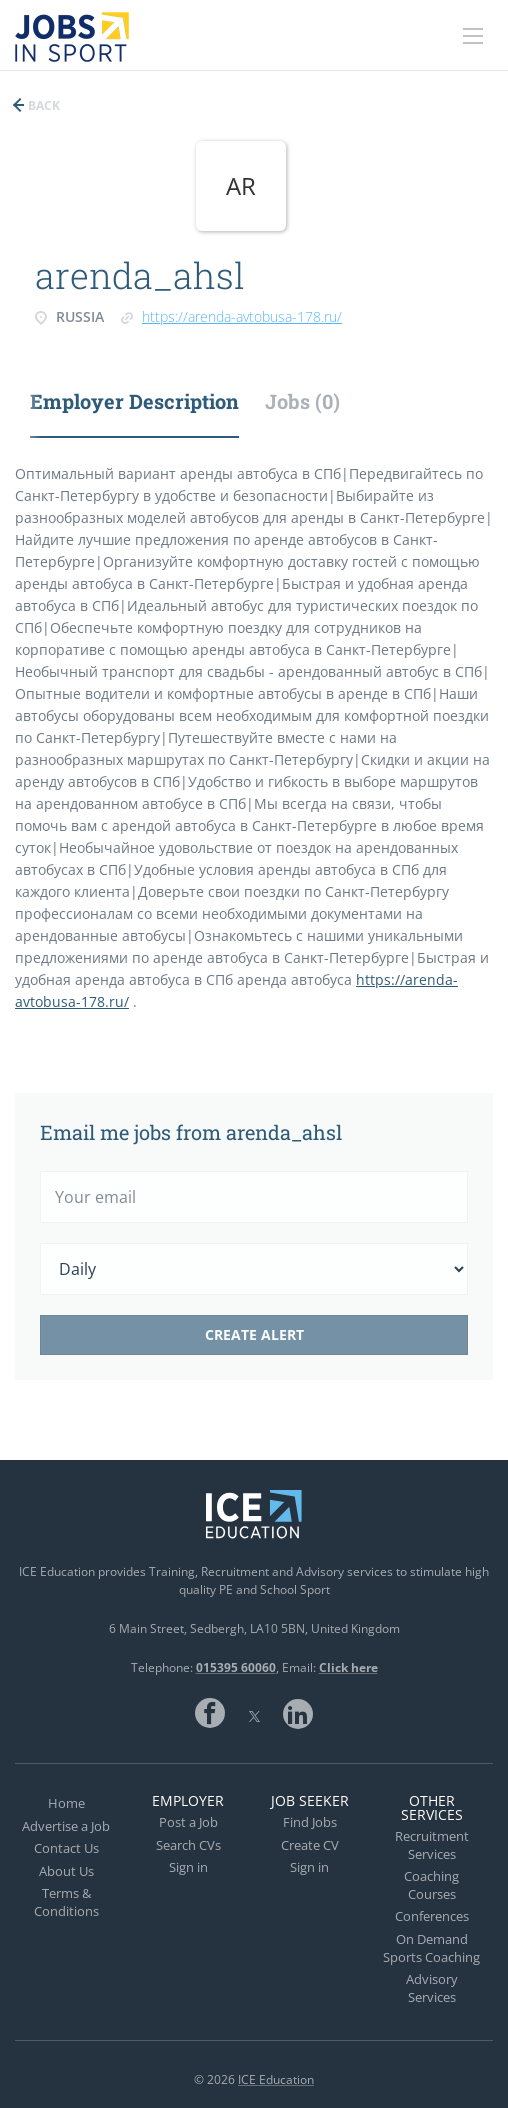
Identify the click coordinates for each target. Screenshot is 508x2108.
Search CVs (188, 1845)
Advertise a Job (66, 1826)
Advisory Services (432, 1988)
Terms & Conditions (66, 1902)
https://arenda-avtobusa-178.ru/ (242, 316)
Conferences (432, 1916)
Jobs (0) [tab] (302, 401)
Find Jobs (310, 1822)
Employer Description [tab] (134, 401)
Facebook (210, 1713)
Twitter (254, 1713)
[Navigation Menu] (473, 36)
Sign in (188, 1867)
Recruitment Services (432, 1845)
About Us (66, 1871)
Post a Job (188, 1822)
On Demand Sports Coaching (431, 1948)
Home (66, 1803)
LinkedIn (298, 1713)
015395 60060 (236, 1667)
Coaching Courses (431, 1885)
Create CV (310, 1845)
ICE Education (276, 2079)
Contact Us (66, 1848)
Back (42, 105)
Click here (348, 1667)
